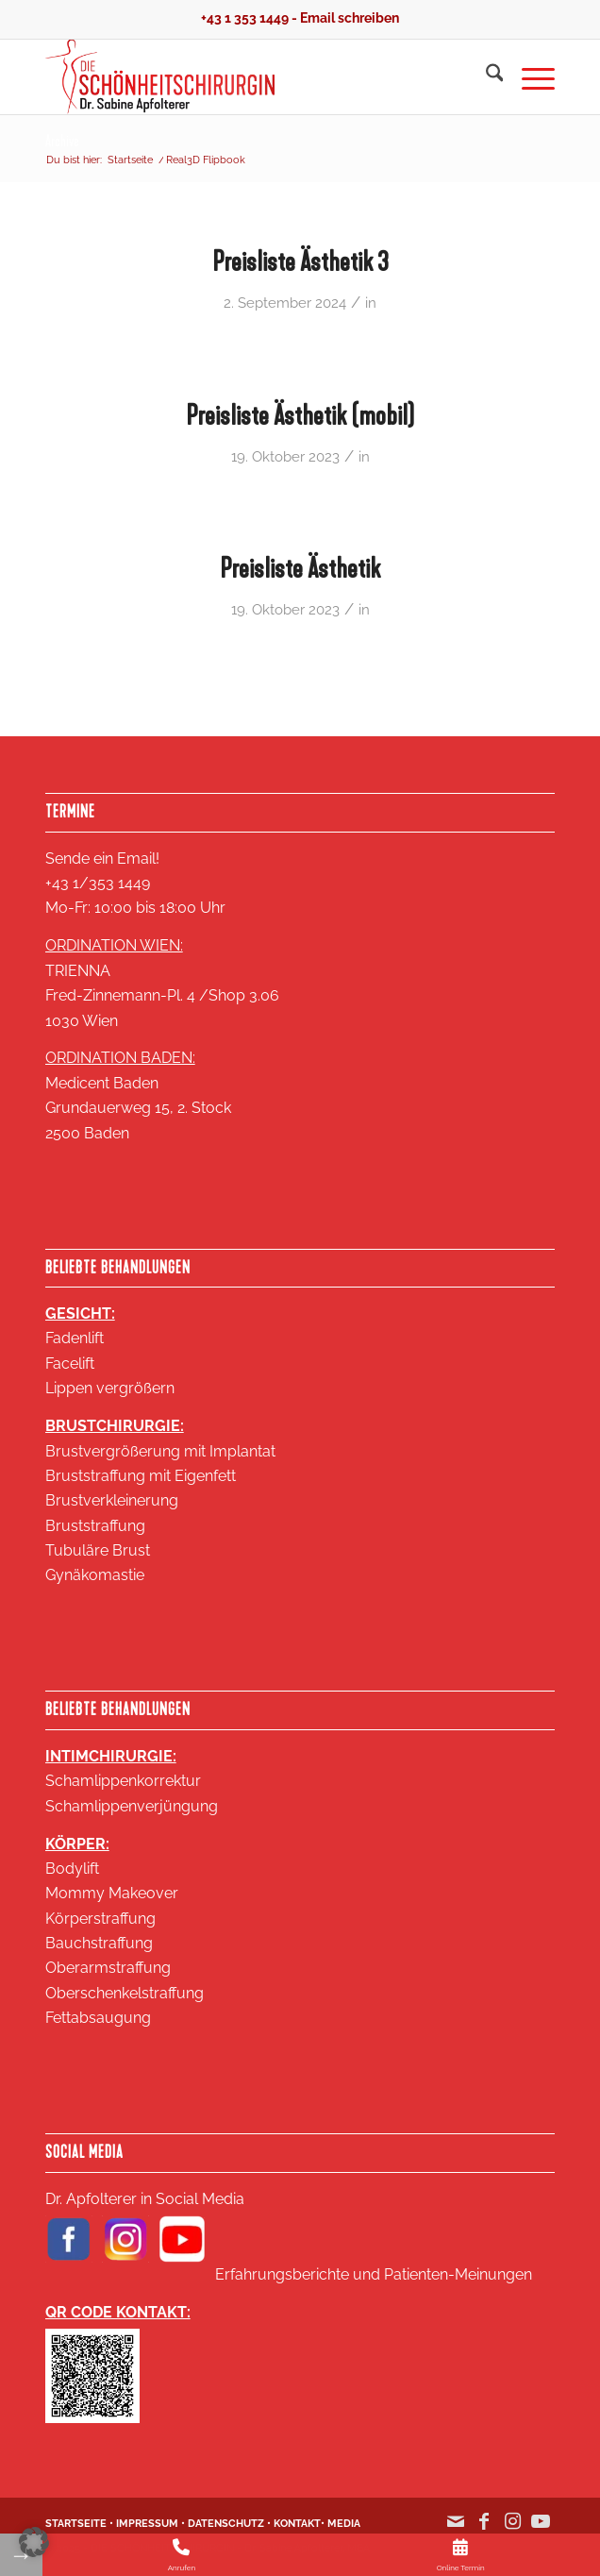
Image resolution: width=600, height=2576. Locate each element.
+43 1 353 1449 (245, 17)
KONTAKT (297, 2523)
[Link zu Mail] (456, 2530)
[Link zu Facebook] (484, 2530)
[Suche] (485, 76)
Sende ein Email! (102, 858)
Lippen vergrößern (110, 1388)
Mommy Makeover (111, 1893)
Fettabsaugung (98, 2018)
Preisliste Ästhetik (300, 568)
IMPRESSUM (147, 2523)
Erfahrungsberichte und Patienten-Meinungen (373, 2274)
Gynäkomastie (94, 1575)
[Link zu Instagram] (512, 2530)
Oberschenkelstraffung (124, 1993)
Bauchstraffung (99, 1943)
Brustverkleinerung (111, 1500)
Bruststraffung (95, 1526)
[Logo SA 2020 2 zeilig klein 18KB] (249, 76)
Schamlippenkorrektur (123, 1781)
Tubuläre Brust (97, 1550)
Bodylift (72, 1868)
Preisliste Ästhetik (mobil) (300, 415)
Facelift (69, 1363)
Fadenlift (74, 1338)
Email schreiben (349, 17)
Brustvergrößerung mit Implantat (160, 1451)
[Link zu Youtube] (540, 2530)
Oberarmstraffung (108, 1968)
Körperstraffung (100, 1919)
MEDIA (343, 2523)
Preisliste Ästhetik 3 (300, 261)
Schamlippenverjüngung (131, 1806)
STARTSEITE (76, 2523)
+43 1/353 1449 (97, 883)
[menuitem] (485, 76)
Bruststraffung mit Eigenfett (140, 1476)
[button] (34, 2542)
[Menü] (529, 76)
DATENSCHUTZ (226, 2523)
